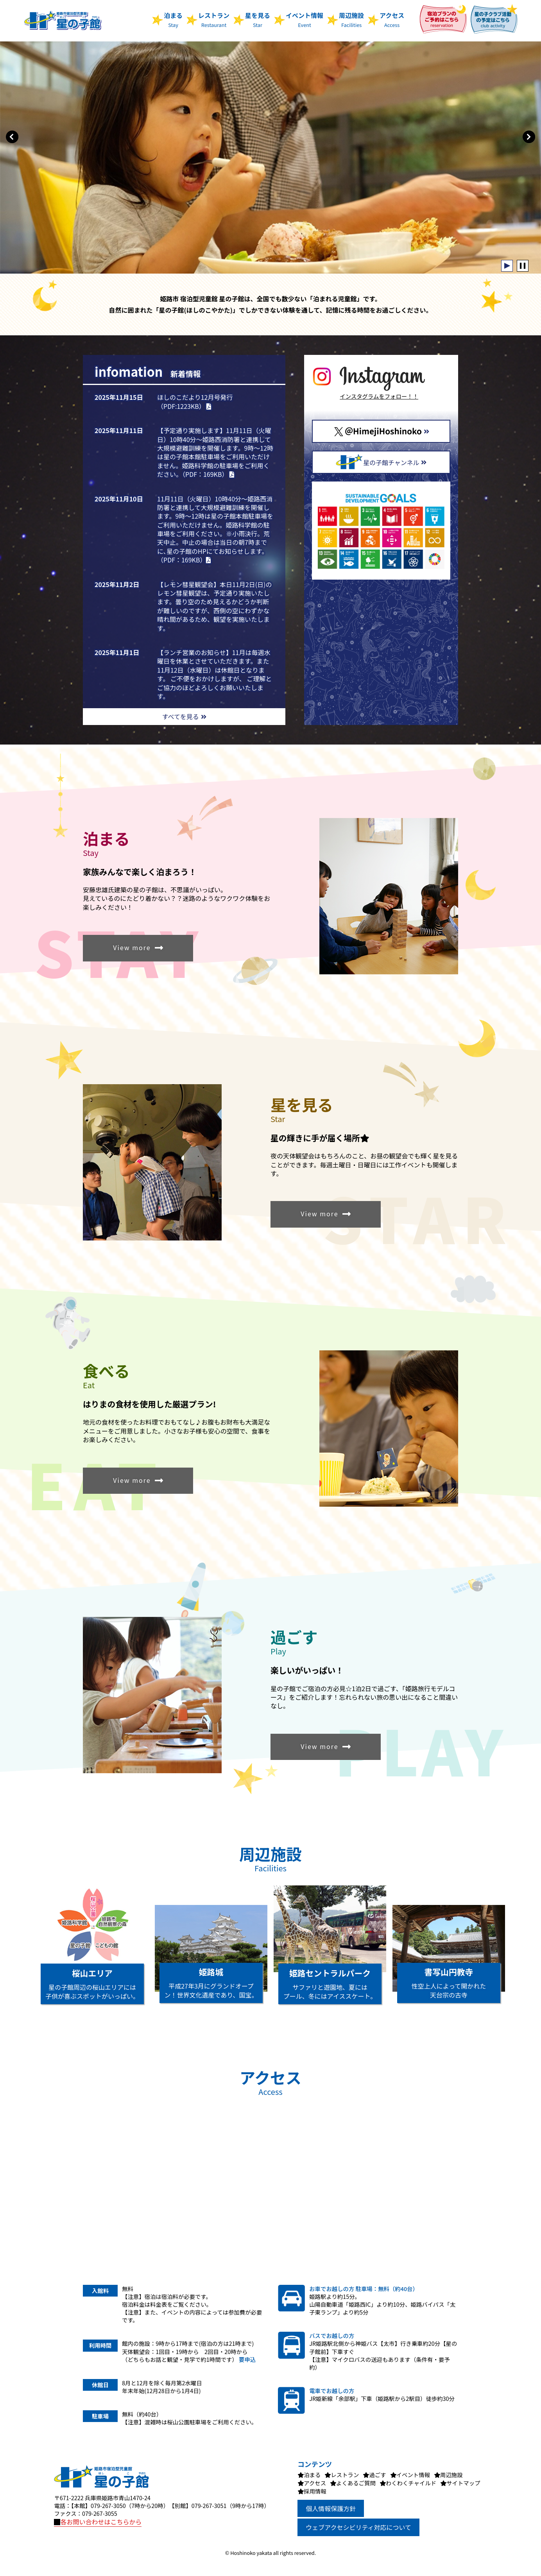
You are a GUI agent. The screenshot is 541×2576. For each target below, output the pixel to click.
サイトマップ (463, 2483)
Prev (12, 137)
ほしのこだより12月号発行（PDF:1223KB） (195, 401)
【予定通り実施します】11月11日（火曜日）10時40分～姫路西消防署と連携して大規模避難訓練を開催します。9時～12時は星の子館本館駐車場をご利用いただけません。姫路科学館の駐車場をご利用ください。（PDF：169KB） (215, 452)
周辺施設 (351, 19)
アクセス (392, 19)
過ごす (377, 2474)
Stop (522, 266)
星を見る (257, 19)
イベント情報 (304, 19)
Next (529, 137)
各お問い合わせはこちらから (98, 2521)
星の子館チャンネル (381, 462)
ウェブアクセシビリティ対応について (358, 2527)
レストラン (213, 19)
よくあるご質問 (356, 2483)
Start (507, 266)
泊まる (173, 19)
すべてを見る (184, 716)
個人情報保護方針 (331, 2508)
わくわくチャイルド (411, 2483)
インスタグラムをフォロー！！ (379, 396)
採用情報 (315, 2491)
